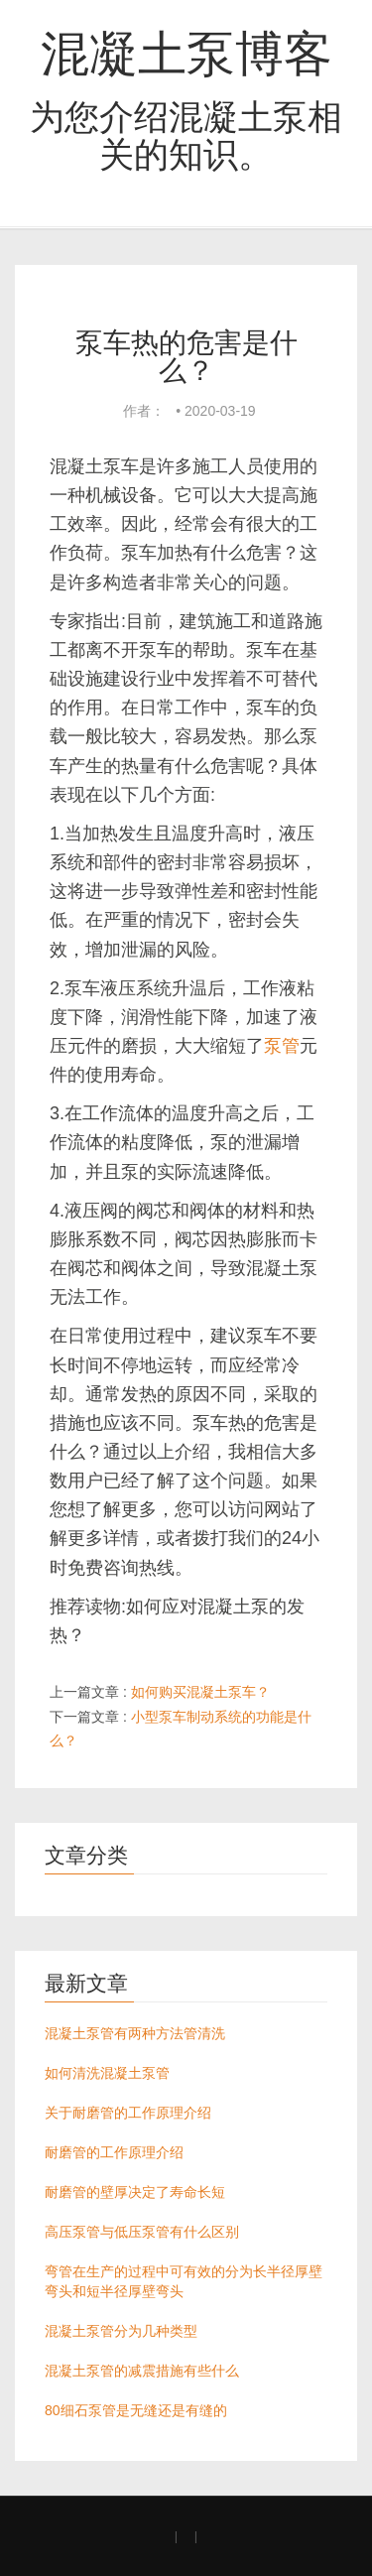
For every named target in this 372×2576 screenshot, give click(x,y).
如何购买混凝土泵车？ (200, 1692)
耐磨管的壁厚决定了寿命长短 (135, 2192)
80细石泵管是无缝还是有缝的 (136, 2410)
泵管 (282, 1046)
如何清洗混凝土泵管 (107, 2073)
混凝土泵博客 (186, 53)
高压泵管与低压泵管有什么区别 (142, 2232)
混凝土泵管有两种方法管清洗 (135, 2033)
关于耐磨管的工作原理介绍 (128, 2113)
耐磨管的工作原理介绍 (114, 2152)
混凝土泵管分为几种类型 (121, 2331)
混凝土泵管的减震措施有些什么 (142, 2371)
